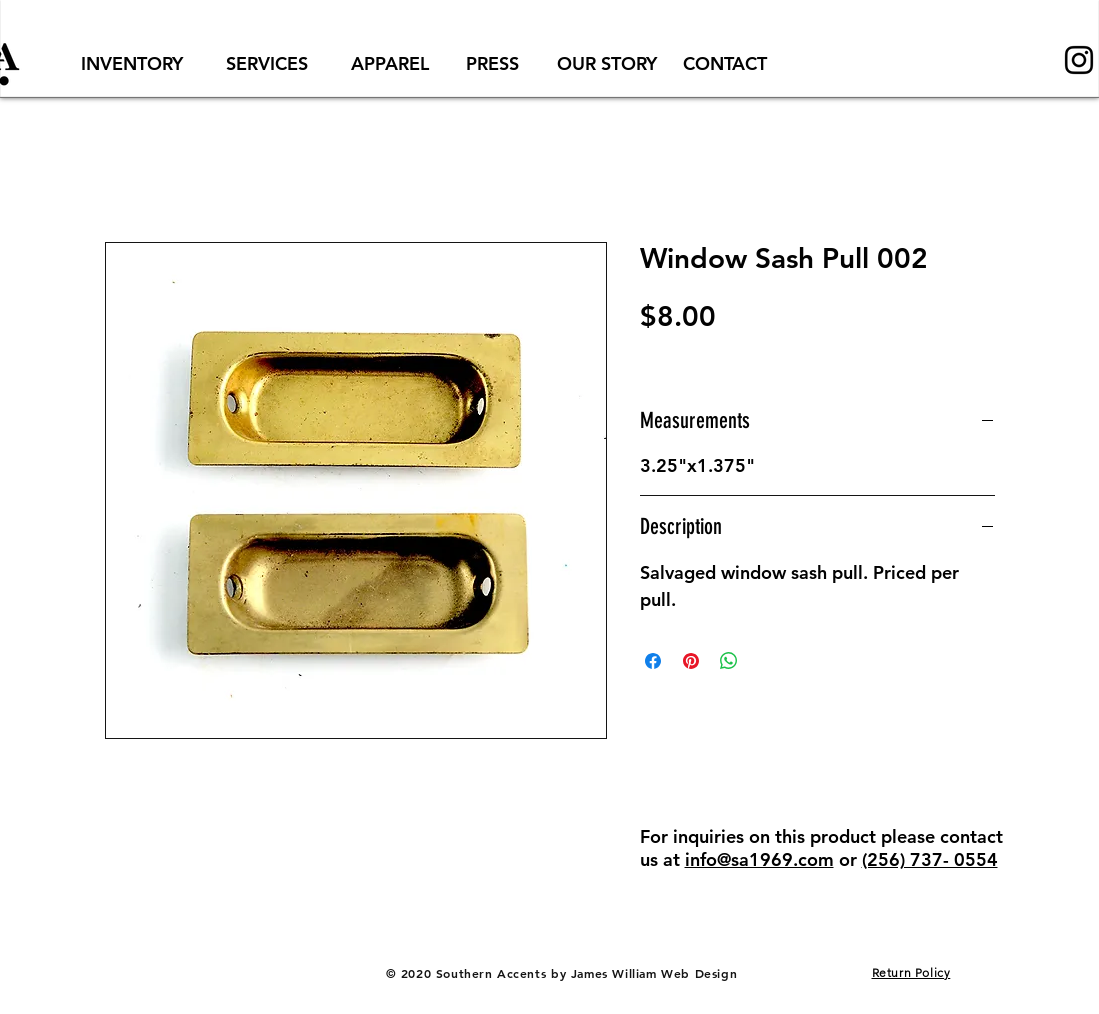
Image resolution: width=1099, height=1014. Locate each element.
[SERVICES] (267, 63)
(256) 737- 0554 (930, 859)
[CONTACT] (725, 63)
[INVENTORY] (132, 63)
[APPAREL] (390, 63)
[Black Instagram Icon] (1079, 60)
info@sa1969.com (759, 859)
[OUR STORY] (607, 63)
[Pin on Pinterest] (691, 661)
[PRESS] (493, 63)
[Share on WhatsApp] (729, 661)
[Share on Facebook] (653, 661)
